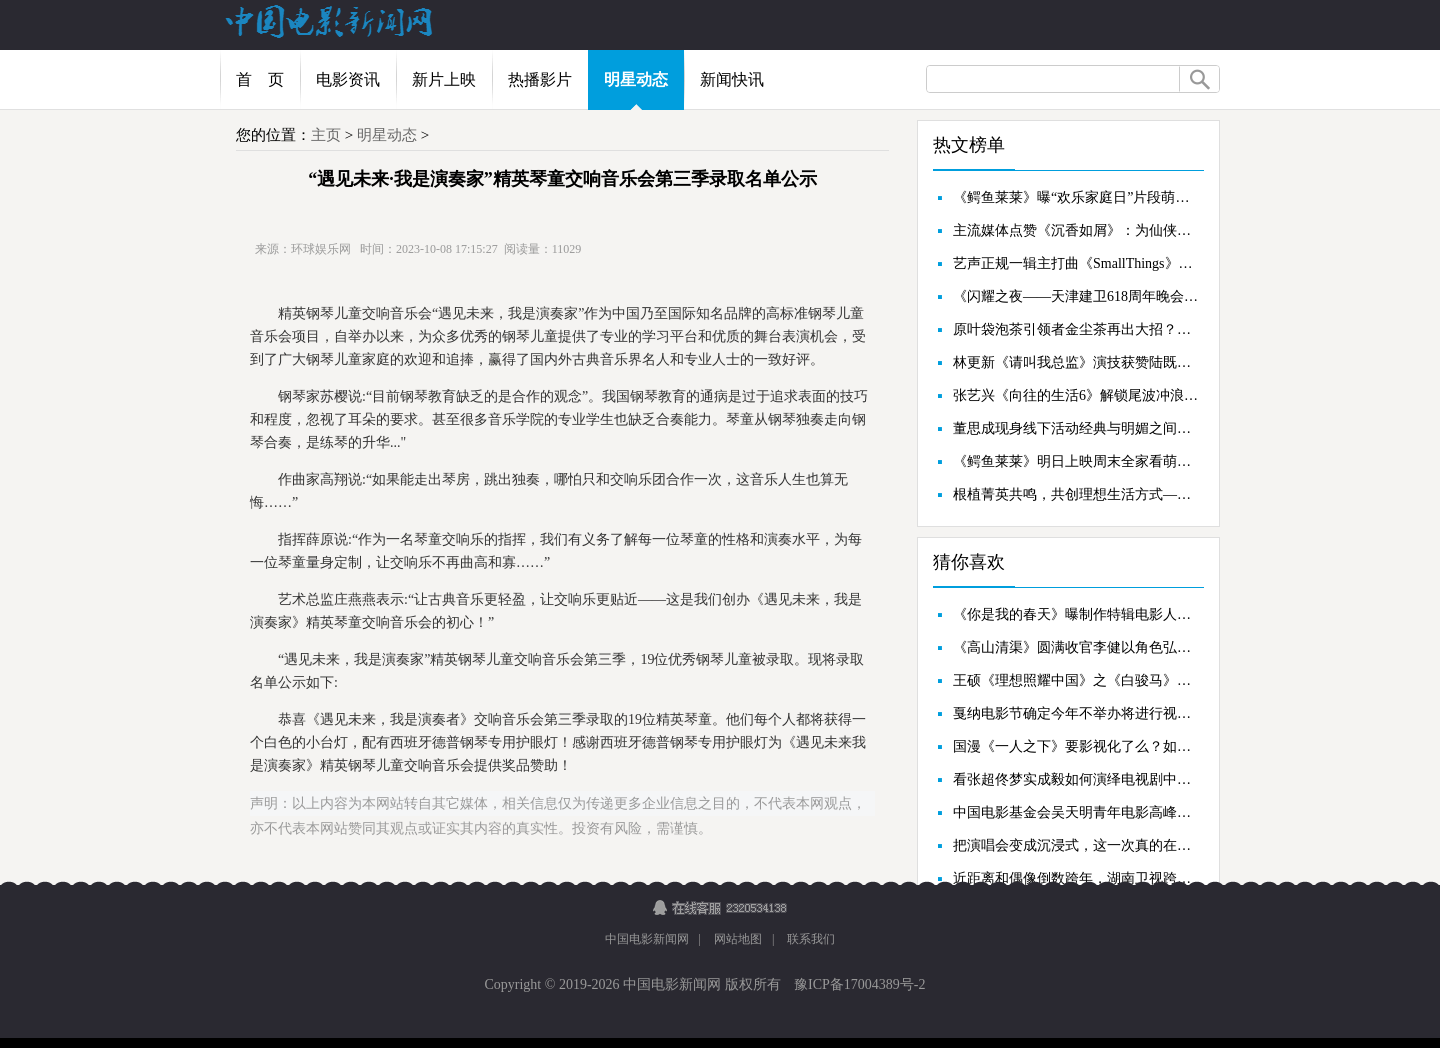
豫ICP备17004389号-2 (858, 984)
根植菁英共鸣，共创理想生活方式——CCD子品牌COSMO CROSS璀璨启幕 (1076, 494)
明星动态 (636, 79)
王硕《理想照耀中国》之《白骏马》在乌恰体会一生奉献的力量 (1076, 680)
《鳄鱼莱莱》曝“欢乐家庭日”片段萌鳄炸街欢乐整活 (1076, 197)
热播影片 (540, 79)
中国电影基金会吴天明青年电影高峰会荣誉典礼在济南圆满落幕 (1076, 812)
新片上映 (444, 79)
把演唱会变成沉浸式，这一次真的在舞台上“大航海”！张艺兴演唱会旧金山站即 (1076, 845)
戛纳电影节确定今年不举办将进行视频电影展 (1076, 713)
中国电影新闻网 (647, 939)
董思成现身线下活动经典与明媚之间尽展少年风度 (1076, 428)
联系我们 (811, 939)
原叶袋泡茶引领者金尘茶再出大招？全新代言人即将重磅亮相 (1076, 329)
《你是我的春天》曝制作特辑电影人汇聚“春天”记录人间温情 (1076, 614)
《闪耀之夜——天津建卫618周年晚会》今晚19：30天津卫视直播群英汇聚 (1076, 296)
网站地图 (738, 939)
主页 (326, 135)
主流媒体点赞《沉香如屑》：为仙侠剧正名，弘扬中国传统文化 (1076, 230)
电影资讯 (348, 79)
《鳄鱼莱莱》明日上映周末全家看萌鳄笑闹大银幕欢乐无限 (1076, 461)
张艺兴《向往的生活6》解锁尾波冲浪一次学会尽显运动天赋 (1076, 395)
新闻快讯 (732, 79)
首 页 (260, 79)
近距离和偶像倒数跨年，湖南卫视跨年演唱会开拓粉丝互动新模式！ (1076, 878)
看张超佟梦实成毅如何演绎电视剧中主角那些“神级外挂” (1076, 779)
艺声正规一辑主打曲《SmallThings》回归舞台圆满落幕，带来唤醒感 (1076, 263)
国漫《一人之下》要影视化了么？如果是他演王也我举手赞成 (1076, 746)
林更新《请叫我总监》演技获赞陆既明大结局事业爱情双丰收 (1076, 362)
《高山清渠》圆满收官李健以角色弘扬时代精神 (1076, 647)
